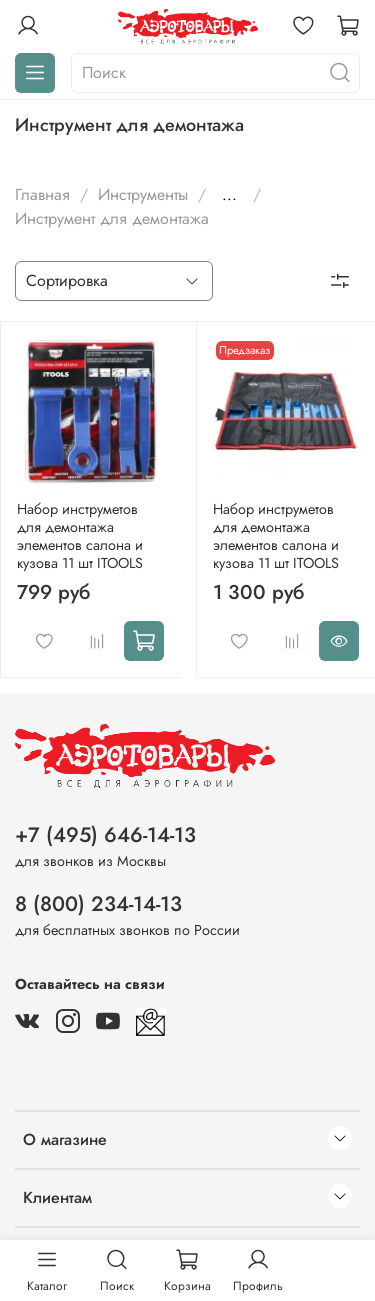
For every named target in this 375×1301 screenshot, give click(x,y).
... (229, 195)
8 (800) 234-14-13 (98, 904)
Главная (42, 194)
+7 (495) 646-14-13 (105, 835)
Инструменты (143, 194)
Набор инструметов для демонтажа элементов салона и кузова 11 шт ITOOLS (80, 536)
